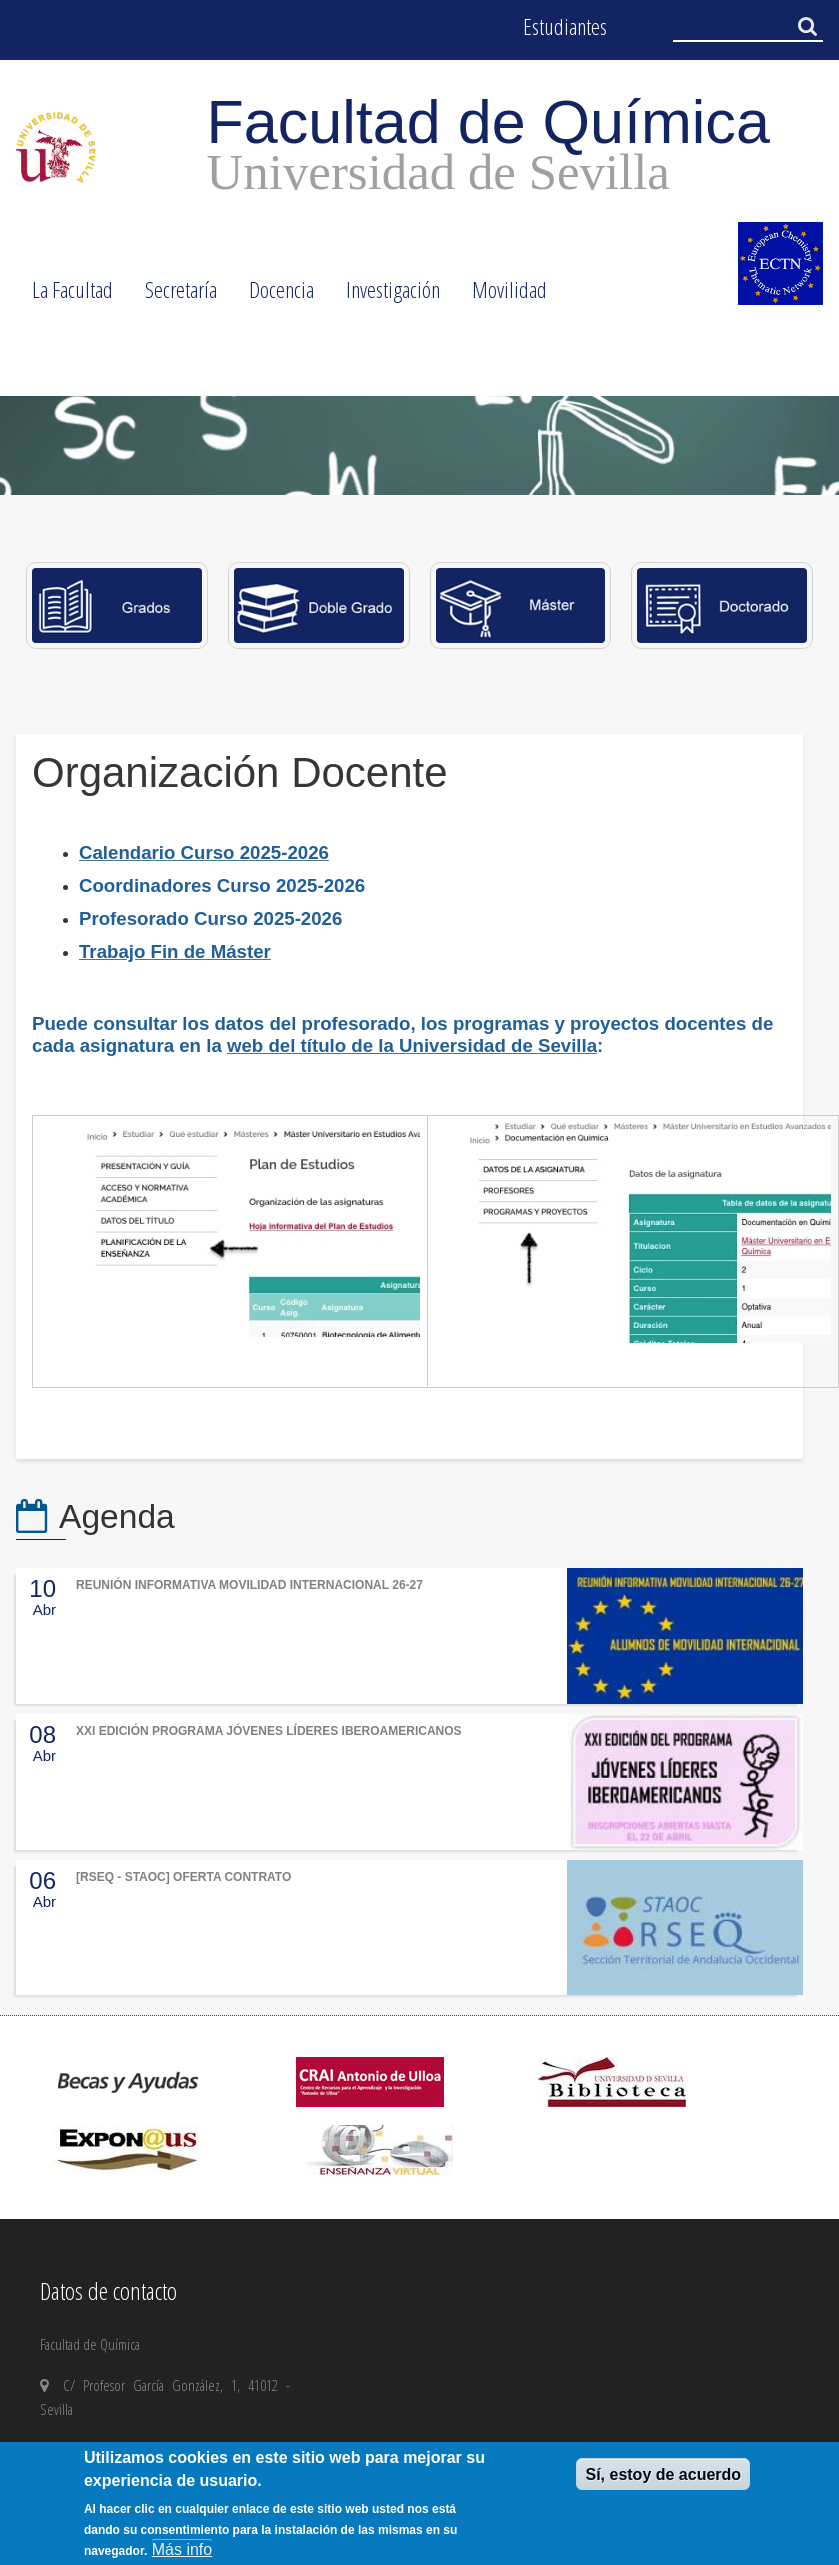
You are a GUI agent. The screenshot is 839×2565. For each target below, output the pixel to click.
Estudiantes (565, 26)
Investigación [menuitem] (385, 296)
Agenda (117, 1516)
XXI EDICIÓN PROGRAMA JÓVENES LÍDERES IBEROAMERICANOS (269, 1731)
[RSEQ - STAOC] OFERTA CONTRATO (183, 1877)
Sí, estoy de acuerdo (663, 2474)
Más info (182, 2549)
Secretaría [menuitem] (173, 296)
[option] (419, 445)
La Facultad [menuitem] (64, 296)
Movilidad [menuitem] (501, 296)
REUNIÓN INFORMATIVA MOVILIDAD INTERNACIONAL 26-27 (249, 1585)
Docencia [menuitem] (273, 296)
